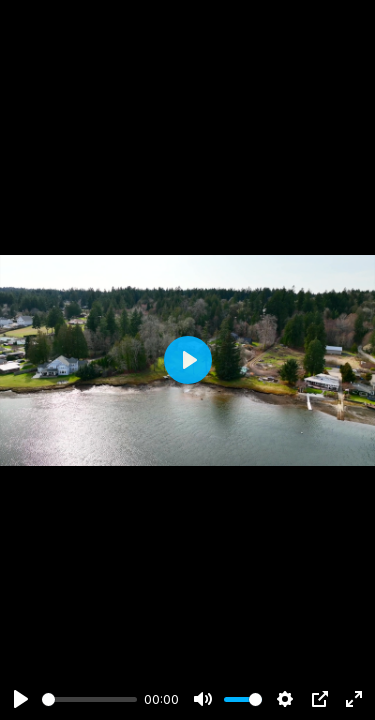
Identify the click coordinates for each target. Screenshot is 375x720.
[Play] (21, 699)
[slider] (89, 699)
